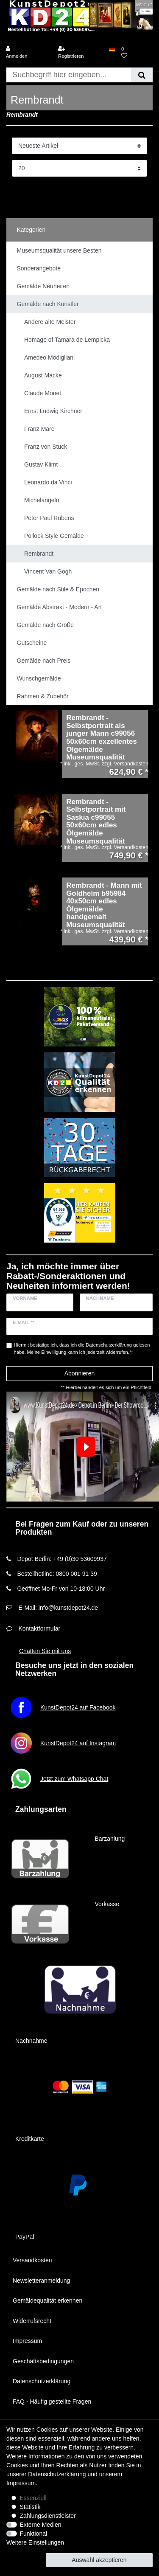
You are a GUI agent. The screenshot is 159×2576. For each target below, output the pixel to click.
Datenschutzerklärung (41, 2381)
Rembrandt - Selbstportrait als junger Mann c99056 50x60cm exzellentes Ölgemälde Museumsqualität (101, 737)
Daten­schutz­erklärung (57, 2474)
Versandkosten (32, 2260)
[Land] (112, 49)
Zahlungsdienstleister (48, 2515)
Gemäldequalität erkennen (47, 2300)
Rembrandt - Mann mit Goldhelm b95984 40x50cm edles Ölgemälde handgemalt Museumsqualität (104, 905)
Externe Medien (40, 2524)
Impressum (27, 2340)
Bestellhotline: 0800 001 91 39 (57, 1573)
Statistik (30, 2506)
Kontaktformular (39, 1628)
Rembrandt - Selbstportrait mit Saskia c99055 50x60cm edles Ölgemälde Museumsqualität (96, 821)
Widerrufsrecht (32, 2320)
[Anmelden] (28, 52)
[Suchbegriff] (68, 74)
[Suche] (142, 74)
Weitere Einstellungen (35, 2542)
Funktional (33, 2533)
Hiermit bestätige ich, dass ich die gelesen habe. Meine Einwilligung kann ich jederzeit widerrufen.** (82, 1348)
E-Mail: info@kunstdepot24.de (58, 1607)
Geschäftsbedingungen (43, 2361)
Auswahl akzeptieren (99, 2559)
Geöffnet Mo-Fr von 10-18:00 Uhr (61, 1588)
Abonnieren (79, 1373)
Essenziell (33, 2497)
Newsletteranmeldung (41, 2280)
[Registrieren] (80, 52)
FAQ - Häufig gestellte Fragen (52, 2401)
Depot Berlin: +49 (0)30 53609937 (61, 1558)
